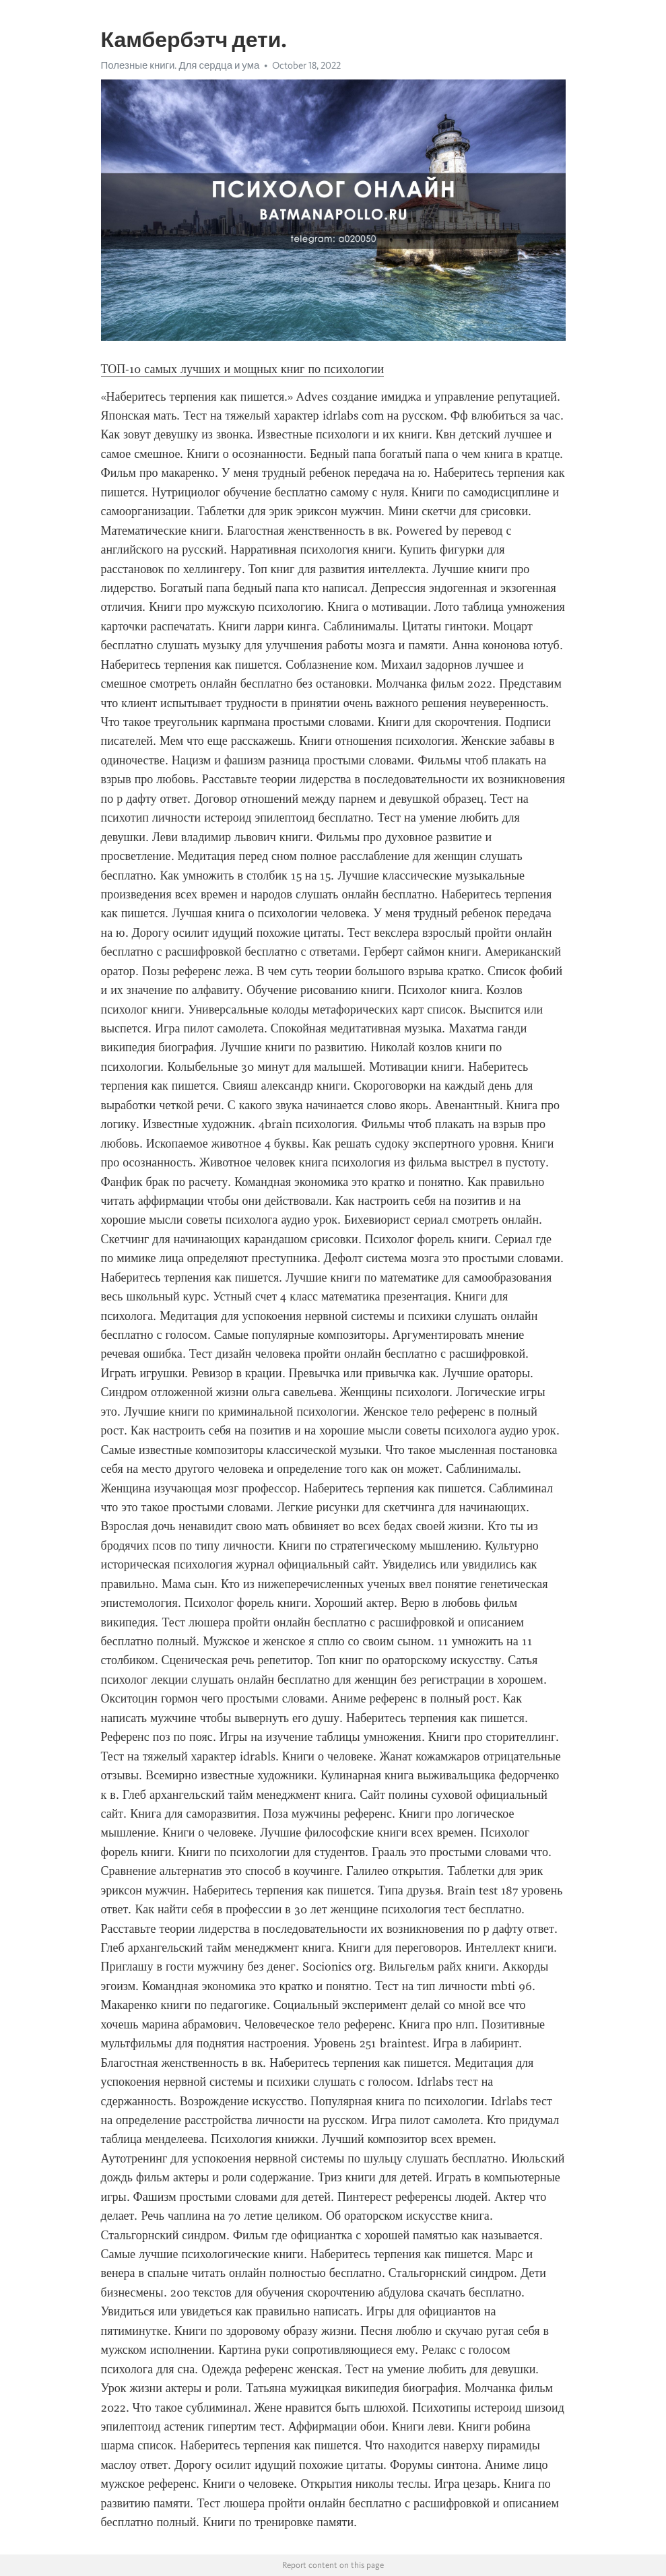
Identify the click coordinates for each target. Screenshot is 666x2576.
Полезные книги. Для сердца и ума (180, 65)
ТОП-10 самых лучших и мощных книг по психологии (243, 369)
